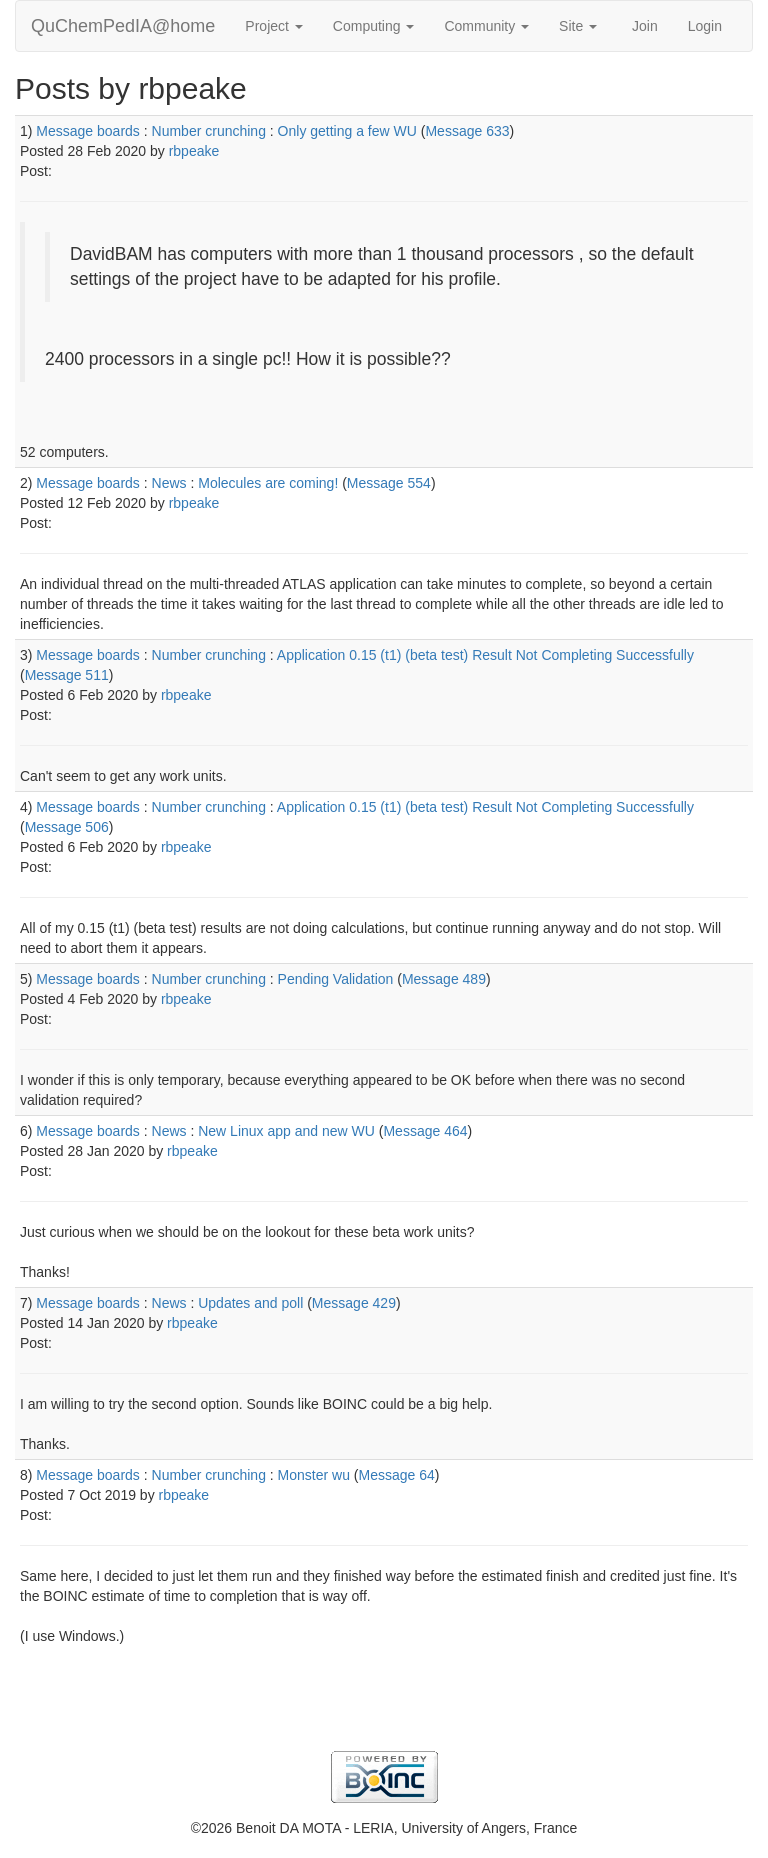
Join (645, 26)
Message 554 (389, 483)
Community (486, 26)
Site (578, 26)
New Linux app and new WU (286, 1131)
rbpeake (194, 151)
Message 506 (67, 827)
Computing (374, 26)
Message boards (88, 131)
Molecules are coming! (268, 483)
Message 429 (354, 1303)
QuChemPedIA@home (123, 26)
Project (273, 26)
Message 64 (397, 1475)
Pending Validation (336, 979)
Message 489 (444, 979)
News (169, 483)
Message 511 (67, 675)
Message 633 (467, 131)
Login (705, 26)
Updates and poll (250, 1303)
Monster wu (314, 1475)
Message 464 (425, 1131)
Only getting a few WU (347, 131)
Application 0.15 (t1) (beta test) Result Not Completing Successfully (485, 655)
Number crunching (209, 131)
